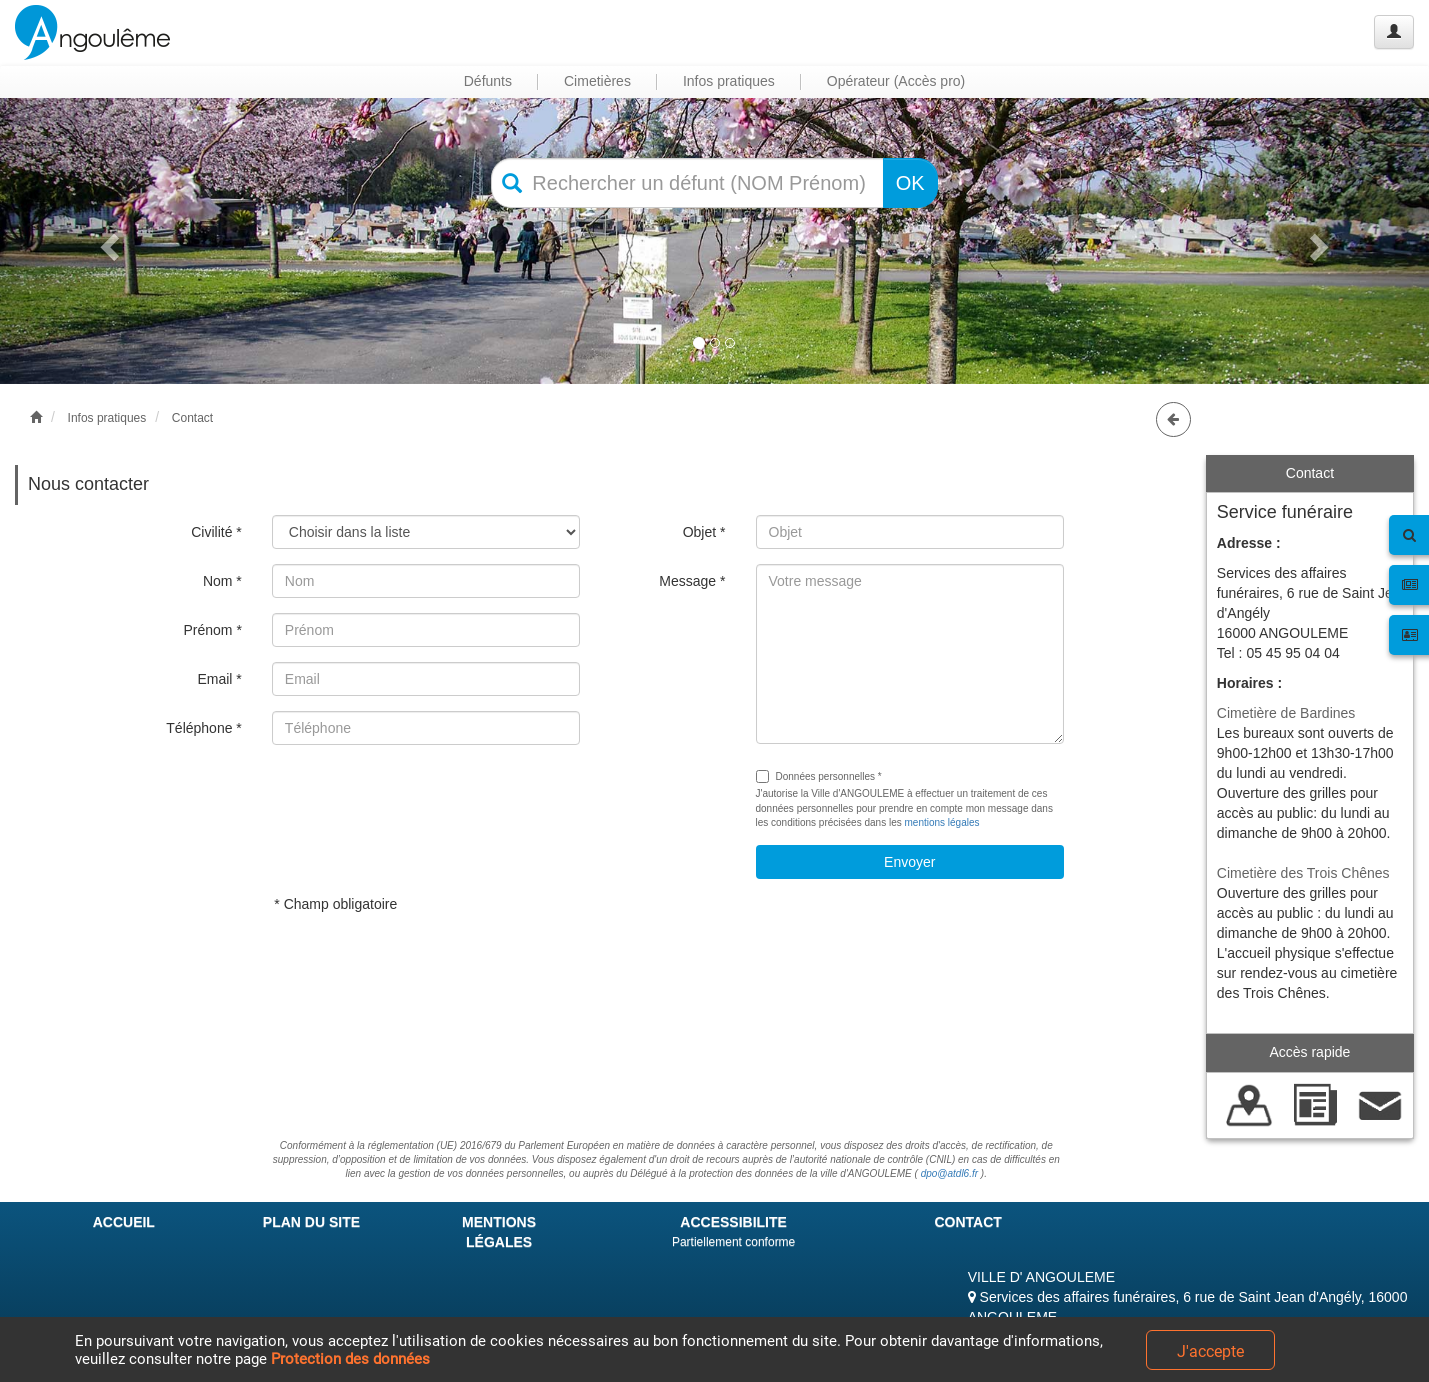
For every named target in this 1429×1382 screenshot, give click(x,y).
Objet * (704, 532)
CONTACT (967, 1222)
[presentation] (424, 799)
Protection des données (350, 1359)
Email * (219, 679)
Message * (692, 581)
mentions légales (941, 822)
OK (910, 183)
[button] (107, 241)
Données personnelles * (819, 776)
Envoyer (909, 862)
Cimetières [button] (597, 81)
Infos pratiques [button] (729, 81)
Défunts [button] (488, 81)
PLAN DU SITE (311, 1222)
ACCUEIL (124, 1222)
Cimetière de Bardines (1286, 713)
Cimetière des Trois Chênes (1303, 873)
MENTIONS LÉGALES (499, 1232)
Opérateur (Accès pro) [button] (896, 81)
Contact (192, 418)
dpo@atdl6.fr (949, 1173)
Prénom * (212, 630)
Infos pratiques (107, 418)
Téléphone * (204, 728)
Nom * (222, 581)
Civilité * (216, 532)
